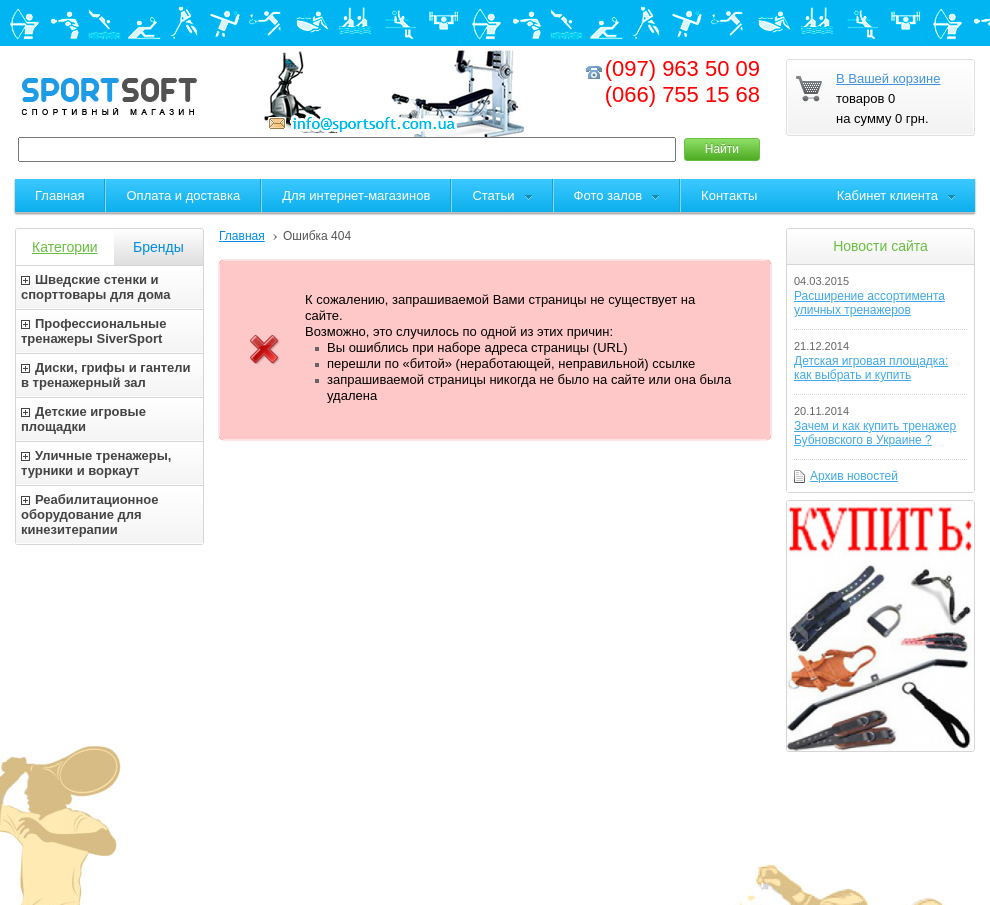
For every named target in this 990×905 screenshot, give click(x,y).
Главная (242, 236)
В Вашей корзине (888, 78)
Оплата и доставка (183, 195)
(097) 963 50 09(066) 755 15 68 (682, 81)
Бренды (158, 247)
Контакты (729, 195)
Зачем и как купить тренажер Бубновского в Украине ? (875, 433)
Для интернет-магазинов (356, 195)
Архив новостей (854, 476)
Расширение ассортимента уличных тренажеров (869, 303)
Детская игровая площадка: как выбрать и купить (871, 368)
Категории (65, 247)
